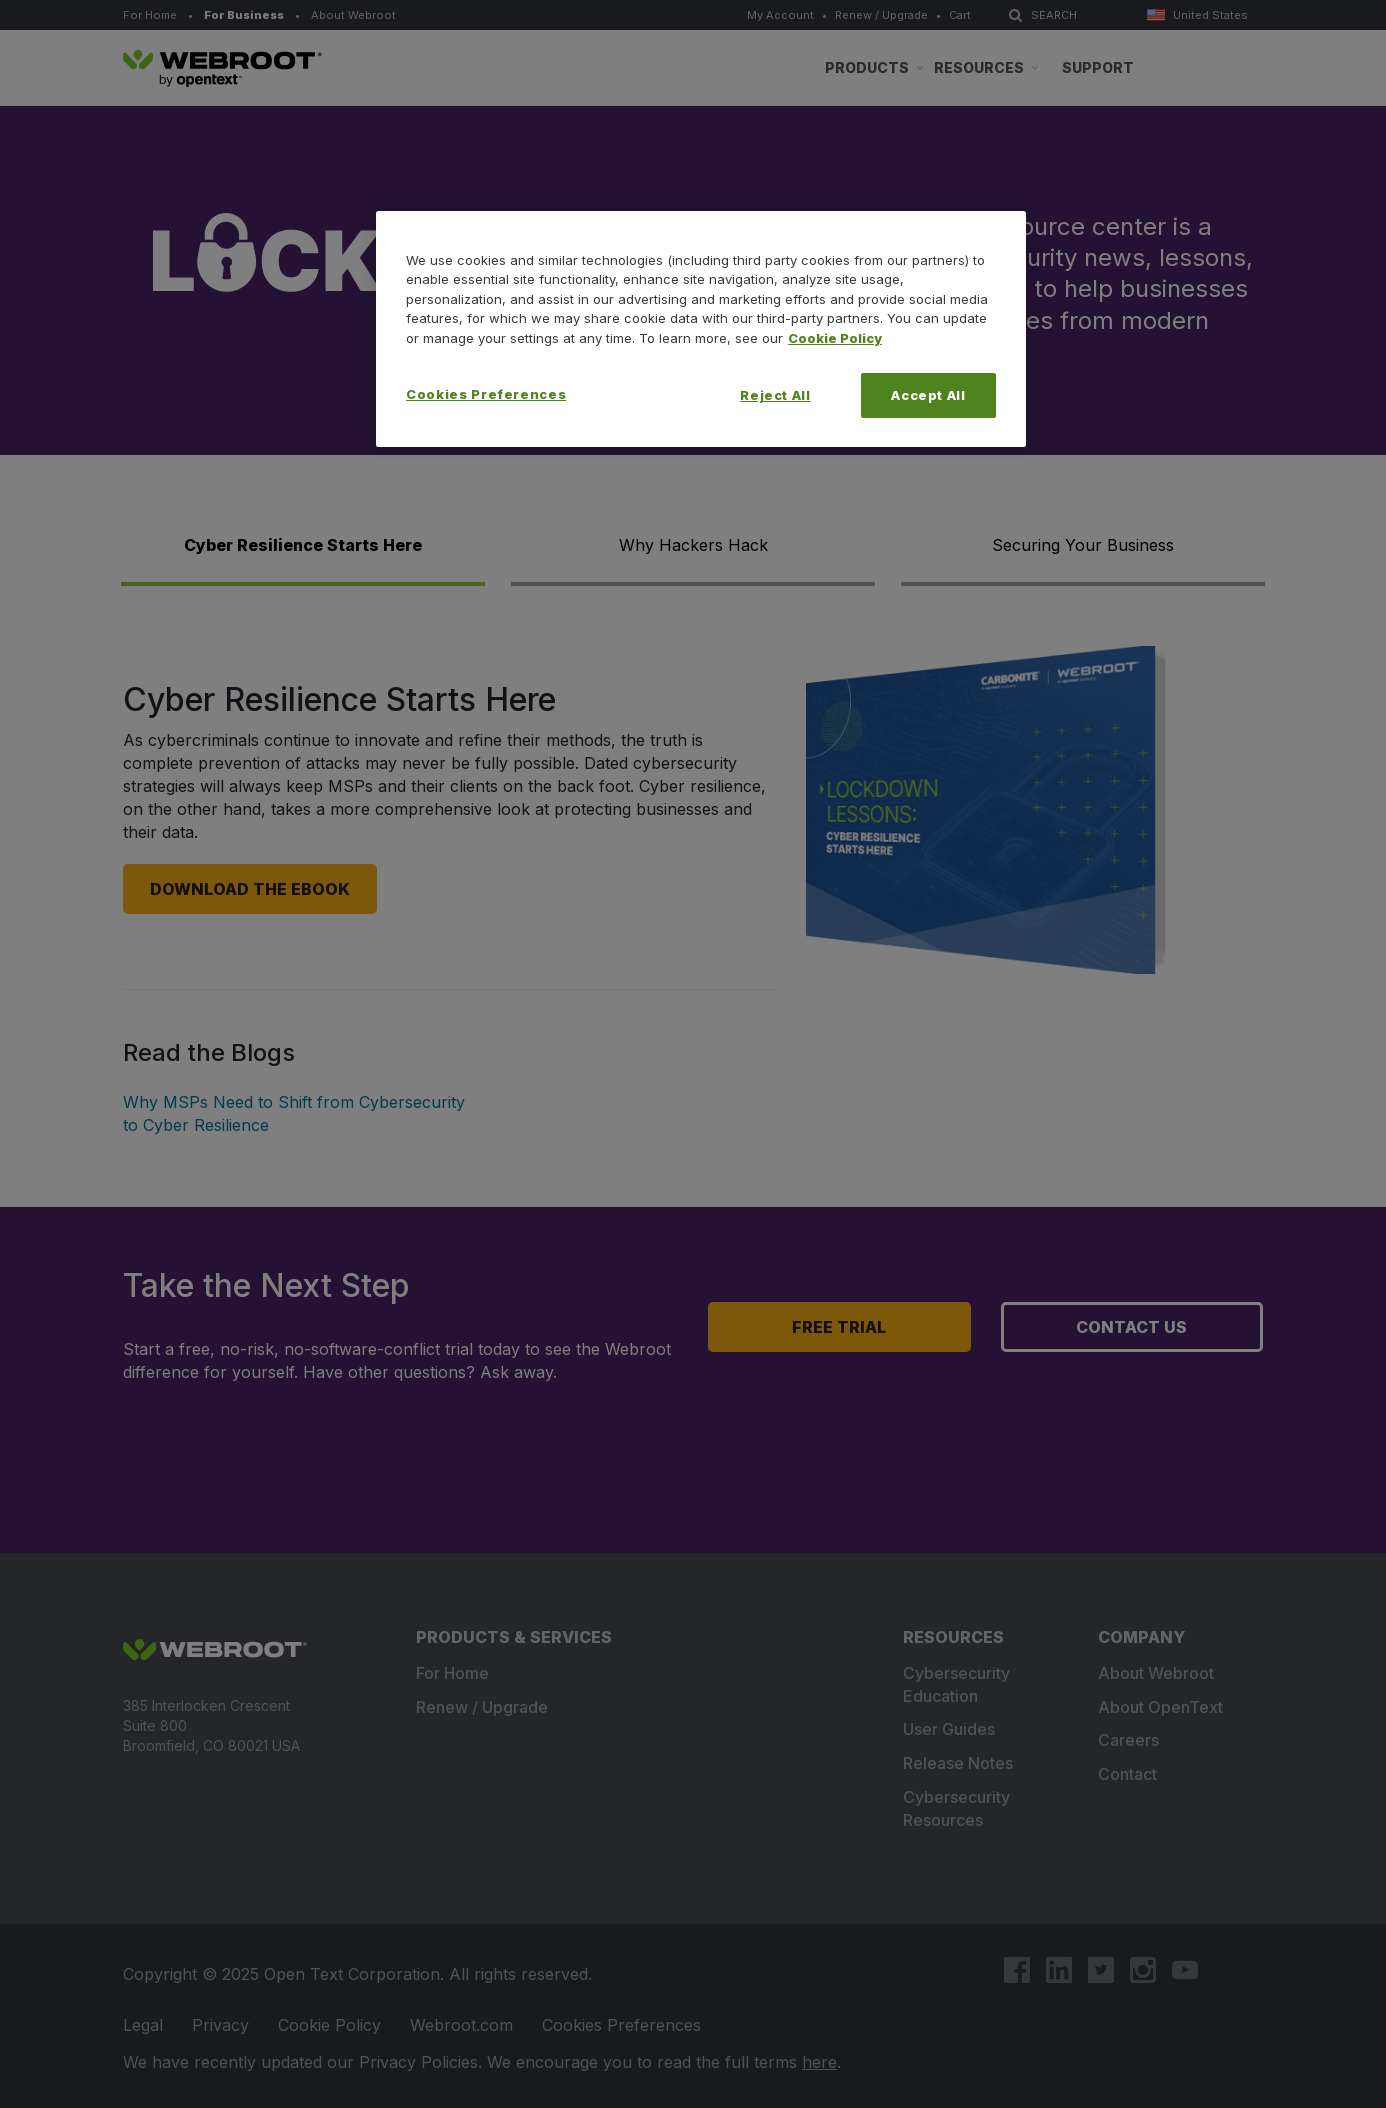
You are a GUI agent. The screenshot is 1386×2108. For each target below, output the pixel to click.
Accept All (928, 395)
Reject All (775, 395)
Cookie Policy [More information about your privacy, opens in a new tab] (835, 338)
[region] (701, 329)
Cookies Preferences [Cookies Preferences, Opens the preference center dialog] (486, 394)
